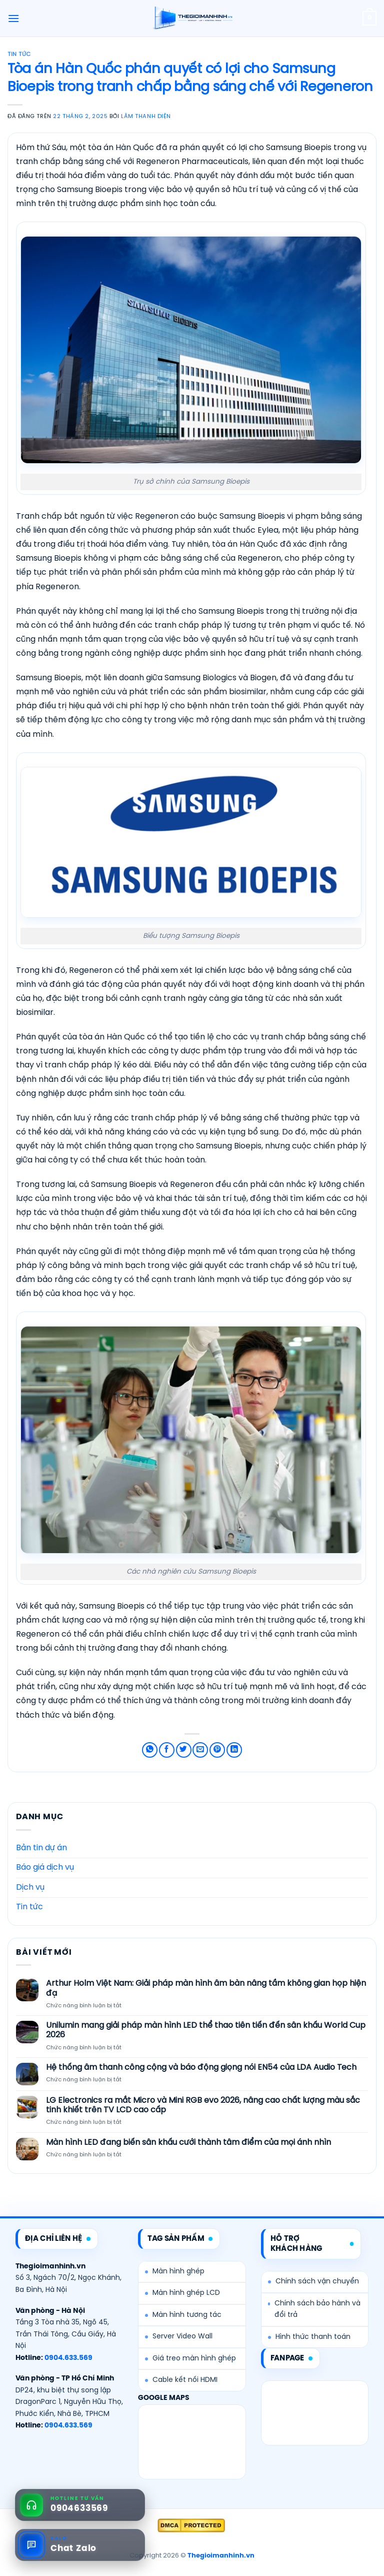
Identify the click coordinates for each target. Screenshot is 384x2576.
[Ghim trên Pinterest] (217, 1750)
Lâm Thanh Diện (146, 117)
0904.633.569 (68, 2358)
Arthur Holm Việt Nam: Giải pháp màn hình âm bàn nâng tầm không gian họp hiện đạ (206, 1988)
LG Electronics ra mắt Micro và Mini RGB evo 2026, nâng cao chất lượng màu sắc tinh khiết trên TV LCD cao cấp (203, 2105)
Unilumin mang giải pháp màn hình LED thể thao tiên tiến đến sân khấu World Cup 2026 (206, 2030)
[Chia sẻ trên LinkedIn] (234, 1750)
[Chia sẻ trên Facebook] (166, 1750)
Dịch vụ (30, 1887)
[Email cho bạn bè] (200, 1750)
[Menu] (14, 18)
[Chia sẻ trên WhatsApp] (150, 1750)
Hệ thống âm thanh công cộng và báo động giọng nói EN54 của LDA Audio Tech (201, 2067)
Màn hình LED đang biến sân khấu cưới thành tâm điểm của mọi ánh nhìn (188, 2142)
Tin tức (19, 55)
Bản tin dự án (41, 1848)
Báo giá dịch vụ (45, 1867)
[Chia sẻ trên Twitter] (184, 1750)
